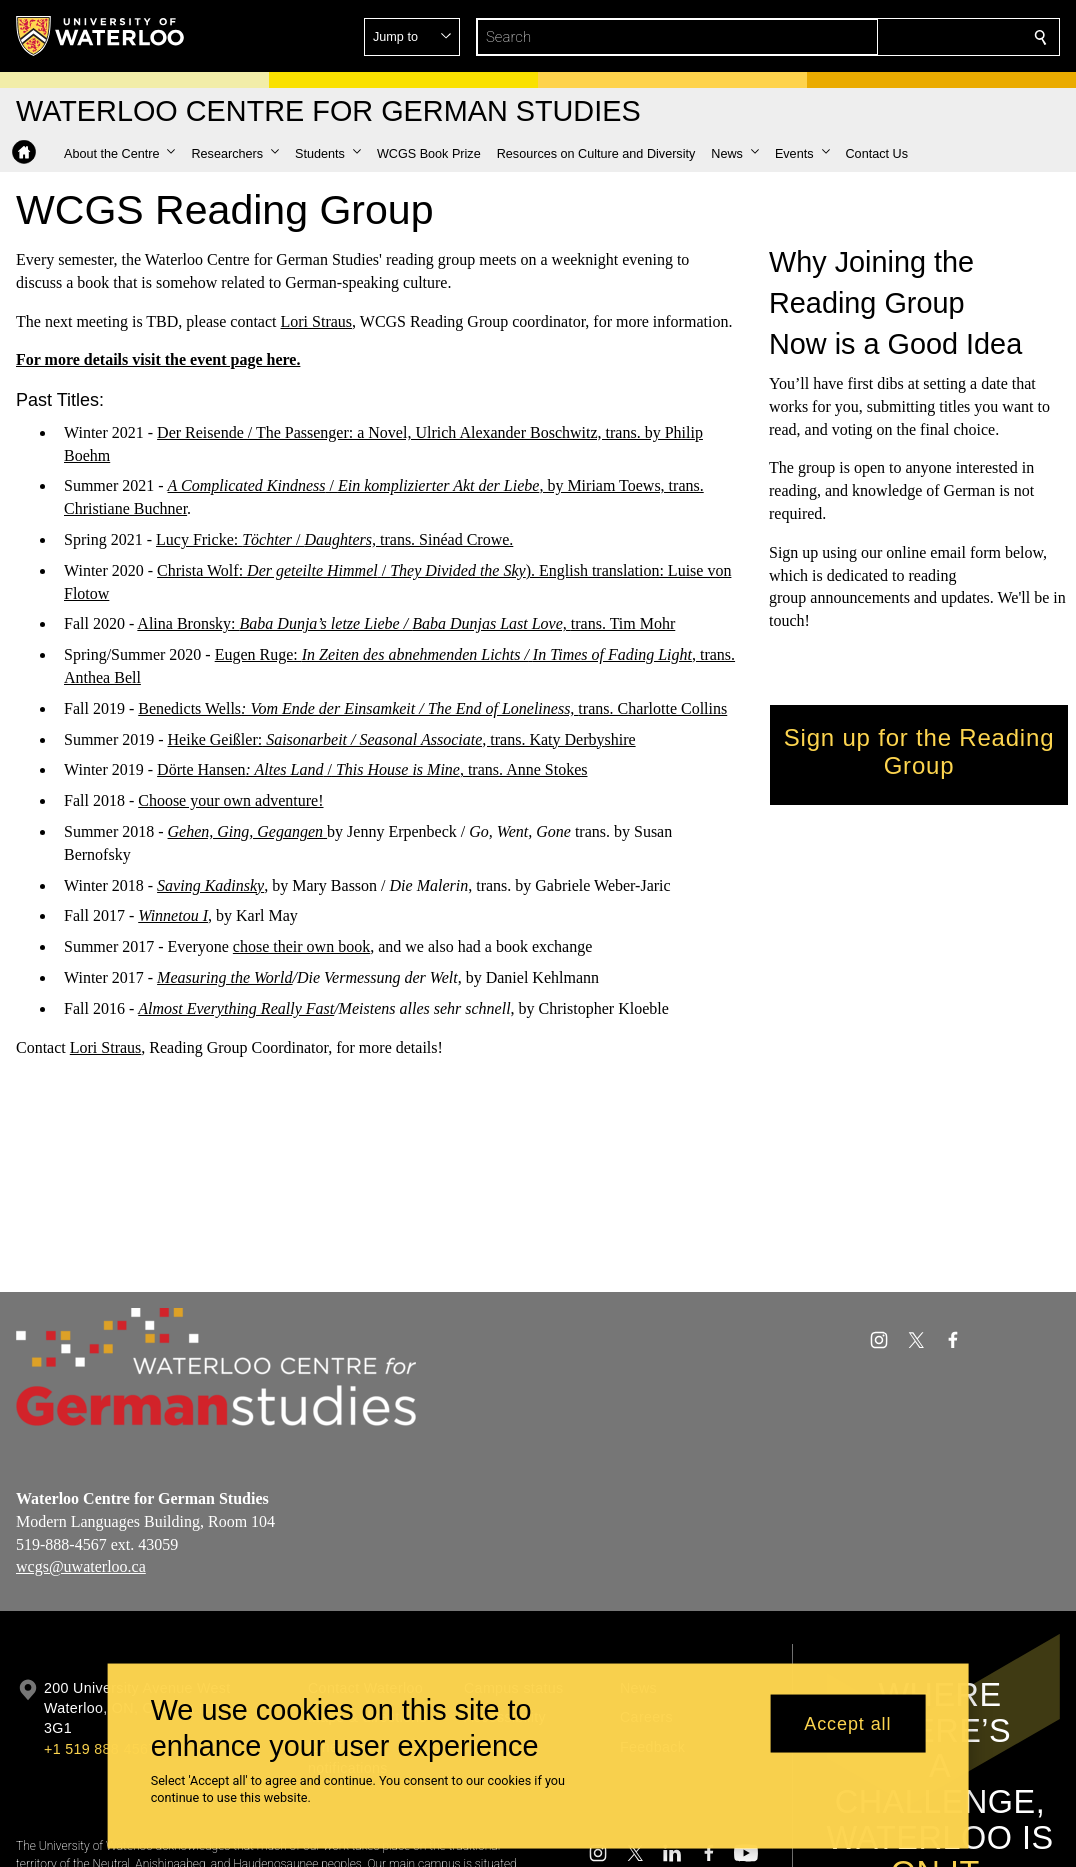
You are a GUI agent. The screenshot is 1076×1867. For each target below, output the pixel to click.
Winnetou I (173, 915)
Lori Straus (316, 320)
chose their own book (300, 946)
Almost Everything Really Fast (236, 1008)
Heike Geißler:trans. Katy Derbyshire (401, 738)
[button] (896, 37)
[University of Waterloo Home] (101, 36)
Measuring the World (224, 977)
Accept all (847, 1723)
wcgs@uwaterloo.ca (81, 1566)
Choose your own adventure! (230, 800)
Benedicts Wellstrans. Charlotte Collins (432, 708)
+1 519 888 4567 (100, 1749)
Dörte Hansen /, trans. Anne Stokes (372, 769)
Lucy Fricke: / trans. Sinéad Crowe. (334, 539)
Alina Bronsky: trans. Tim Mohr (406, 623)
